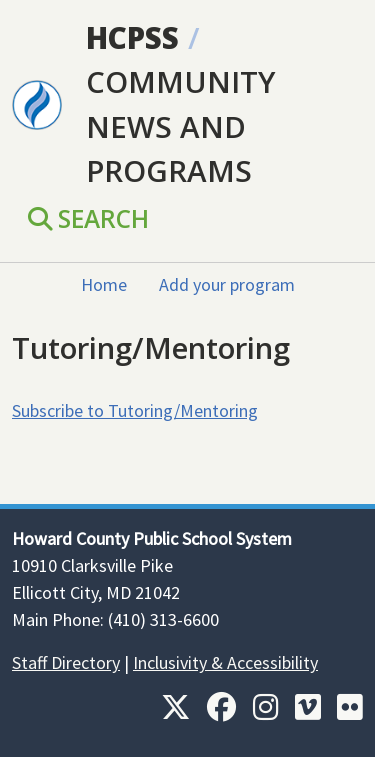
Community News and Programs (180, 126)
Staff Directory (66, 662)
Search (88, 218)
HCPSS (132, 37)
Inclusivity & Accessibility (225, 662)
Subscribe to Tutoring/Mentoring (135, 410)
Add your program (227, 284)
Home (104, 284)
